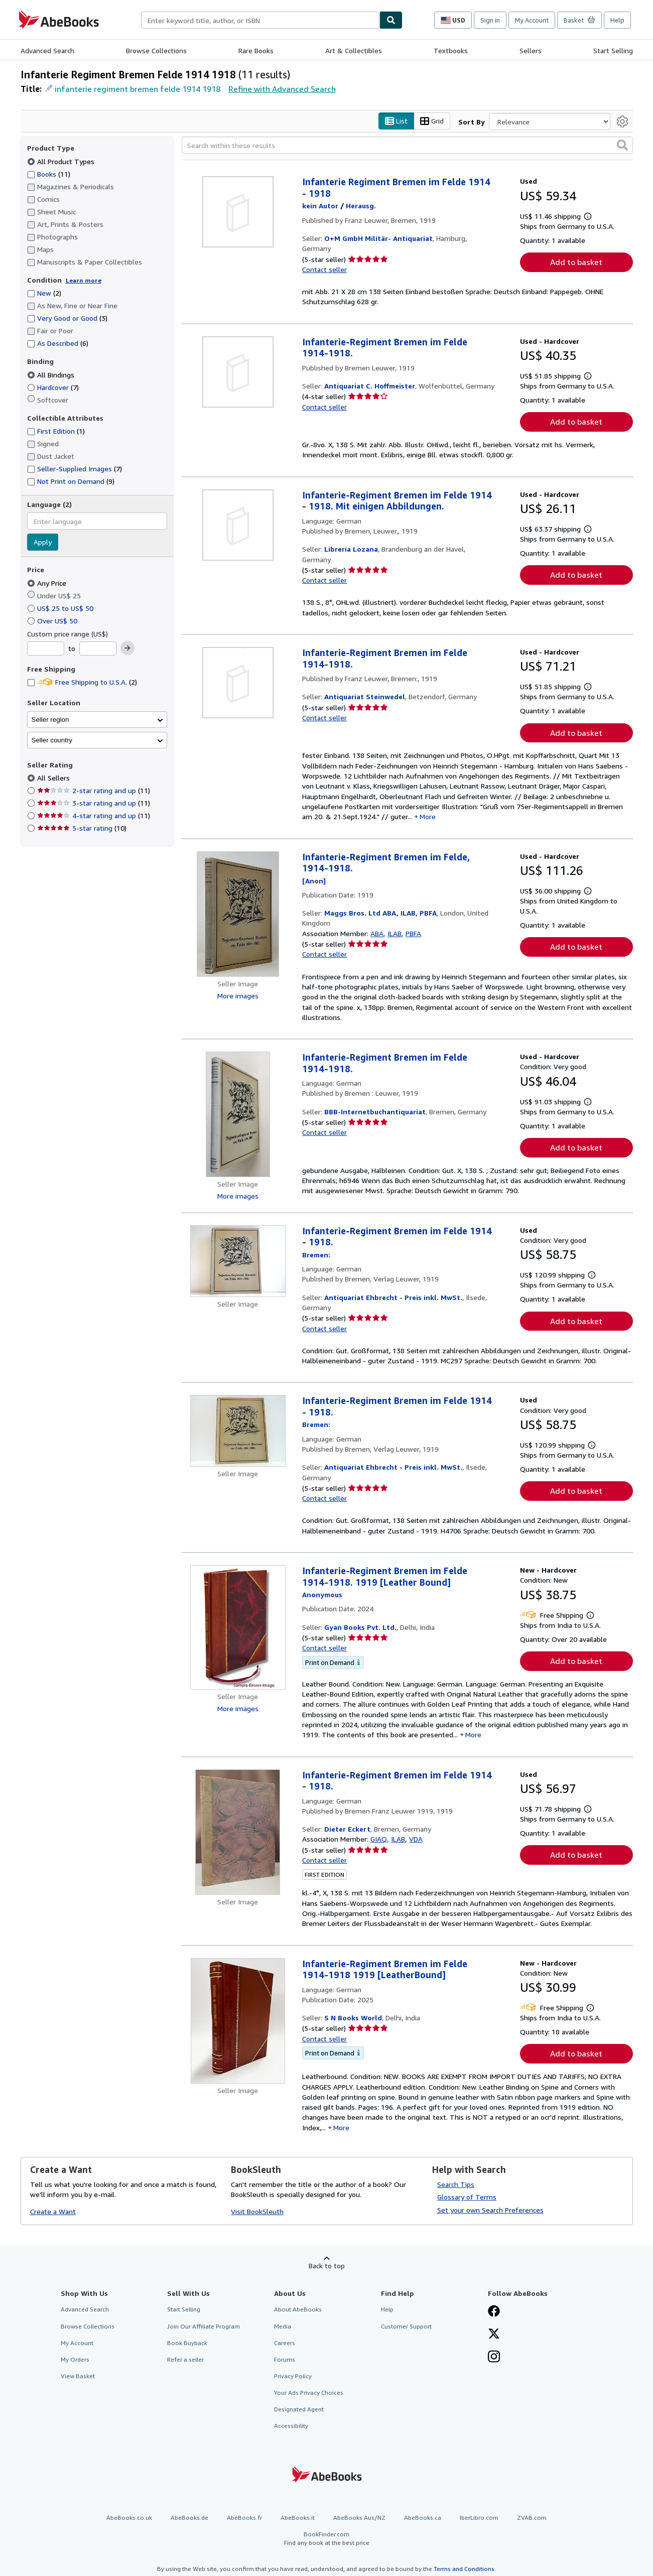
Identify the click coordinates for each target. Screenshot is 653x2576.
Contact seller (324, 269)
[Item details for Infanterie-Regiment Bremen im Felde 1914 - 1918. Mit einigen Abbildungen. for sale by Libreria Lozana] (238, 525)
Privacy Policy (293, 2376)
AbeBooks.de (189, 2517)
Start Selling (613, 50)
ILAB (394, 933)
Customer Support (406, 2326)
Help (617, 20)
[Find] (391, 20)
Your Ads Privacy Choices (308, 2393)
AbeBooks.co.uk (129, 2517)
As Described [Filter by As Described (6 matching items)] (57, 343)
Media (282, 2326)
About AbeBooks (298, 2309)
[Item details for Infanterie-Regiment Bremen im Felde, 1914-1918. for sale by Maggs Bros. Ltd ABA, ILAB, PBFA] (238, 914)
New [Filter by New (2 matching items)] (44, 293)
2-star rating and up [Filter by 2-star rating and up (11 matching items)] (93, 791)
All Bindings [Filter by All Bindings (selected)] (51, 374)
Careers (284, 2343)
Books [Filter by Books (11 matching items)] (48, 173)
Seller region (50, 719)
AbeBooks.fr (244, 2517)
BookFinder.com (326, 2538)
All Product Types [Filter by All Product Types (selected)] (61, 161)
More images (237, 995)
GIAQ (378, 1839)
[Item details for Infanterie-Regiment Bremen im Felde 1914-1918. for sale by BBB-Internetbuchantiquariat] (238, 1115)
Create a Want (53, 2212)
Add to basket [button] (576, 262)
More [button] (428, 817)
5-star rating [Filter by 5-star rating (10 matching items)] (81, 828)
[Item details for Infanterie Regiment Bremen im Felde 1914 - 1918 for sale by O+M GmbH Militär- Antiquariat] (238, 212)
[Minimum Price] (45, 649)
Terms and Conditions (464, 2568)
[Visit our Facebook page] (494, 2312)
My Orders (75, 2359)
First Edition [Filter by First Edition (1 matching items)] (56, 431)
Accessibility (291, 2426)
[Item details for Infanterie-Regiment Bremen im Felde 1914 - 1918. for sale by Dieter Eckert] (238, 1832)
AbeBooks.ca (422, 2517)
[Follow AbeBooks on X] (494, 2334)
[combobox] (260, 20)
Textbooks (451, 50)
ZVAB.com (532, 2517)
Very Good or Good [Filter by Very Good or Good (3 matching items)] (67, 318)
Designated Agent (299, 2409)
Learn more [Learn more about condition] (83, 280)
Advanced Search (47, 50)
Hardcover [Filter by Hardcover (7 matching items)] (53, 387)
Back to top (327, 2266)
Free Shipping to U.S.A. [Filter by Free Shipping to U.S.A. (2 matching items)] (82, 682)
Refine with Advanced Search (282, 89)
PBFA (413, 933)
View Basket (78, 2376)
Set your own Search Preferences (490, 2210)
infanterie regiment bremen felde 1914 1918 (137, 89)
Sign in (490, 20)
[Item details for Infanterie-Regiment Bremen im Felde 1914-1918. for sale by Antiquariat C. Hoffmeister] (238, 372)
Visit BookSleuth (257, 2212)
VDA (416, 1839)
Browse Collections (156, 50)
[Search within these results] (407, 145)
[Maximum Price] (97, 649)
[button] (622, 145)
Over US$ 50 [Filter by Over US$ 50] (53, 620)
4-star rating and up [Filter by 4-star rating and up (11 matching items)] (93, 816)
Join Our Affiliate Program (203, 2326)
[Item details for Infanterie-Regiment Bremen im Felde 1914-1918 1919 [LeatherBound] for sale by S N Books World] (238, 2021)
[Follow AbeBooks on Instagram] (494, 2357)
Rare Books (256, 50)
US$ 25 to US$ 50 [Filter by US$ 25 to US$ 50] (61, 608)
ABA (376, 933)
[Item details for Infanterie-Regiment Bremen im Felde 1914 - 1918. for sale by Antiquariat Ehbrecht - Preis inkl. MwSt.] (238, 1261)
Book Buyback (187, 2343)
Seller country (52, 740)
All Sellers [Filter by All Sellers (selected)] (54, 778)
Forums (284, 2359)
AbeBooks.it (298, 2517)
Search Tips (455, 2184)
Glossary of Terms (466, 2197)
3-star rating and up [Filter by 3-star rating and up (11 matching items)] (93, 803)
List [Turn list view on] (396, 121)
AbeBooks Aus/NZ (359, 2517)
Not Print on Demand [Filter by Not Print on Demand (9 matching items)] (70, 481)
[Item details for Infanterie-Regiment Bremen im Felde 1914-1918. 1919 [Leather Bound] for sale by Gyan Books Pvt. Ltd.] (238, 1628)
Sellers (530, 50)
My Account (532, 20)
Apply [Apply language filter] (43, 542)
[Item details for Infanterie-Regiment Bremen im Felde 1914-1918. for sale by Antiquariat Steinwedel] (238, 683)
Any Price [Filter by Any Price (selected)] (47, 583)
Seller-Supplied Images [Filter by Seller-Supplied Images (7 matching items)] (74, 469)
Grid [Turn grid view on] (432, 121)
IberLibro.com (479, 2517)
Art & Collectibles (353, 50)
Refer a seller (185, 2359)
